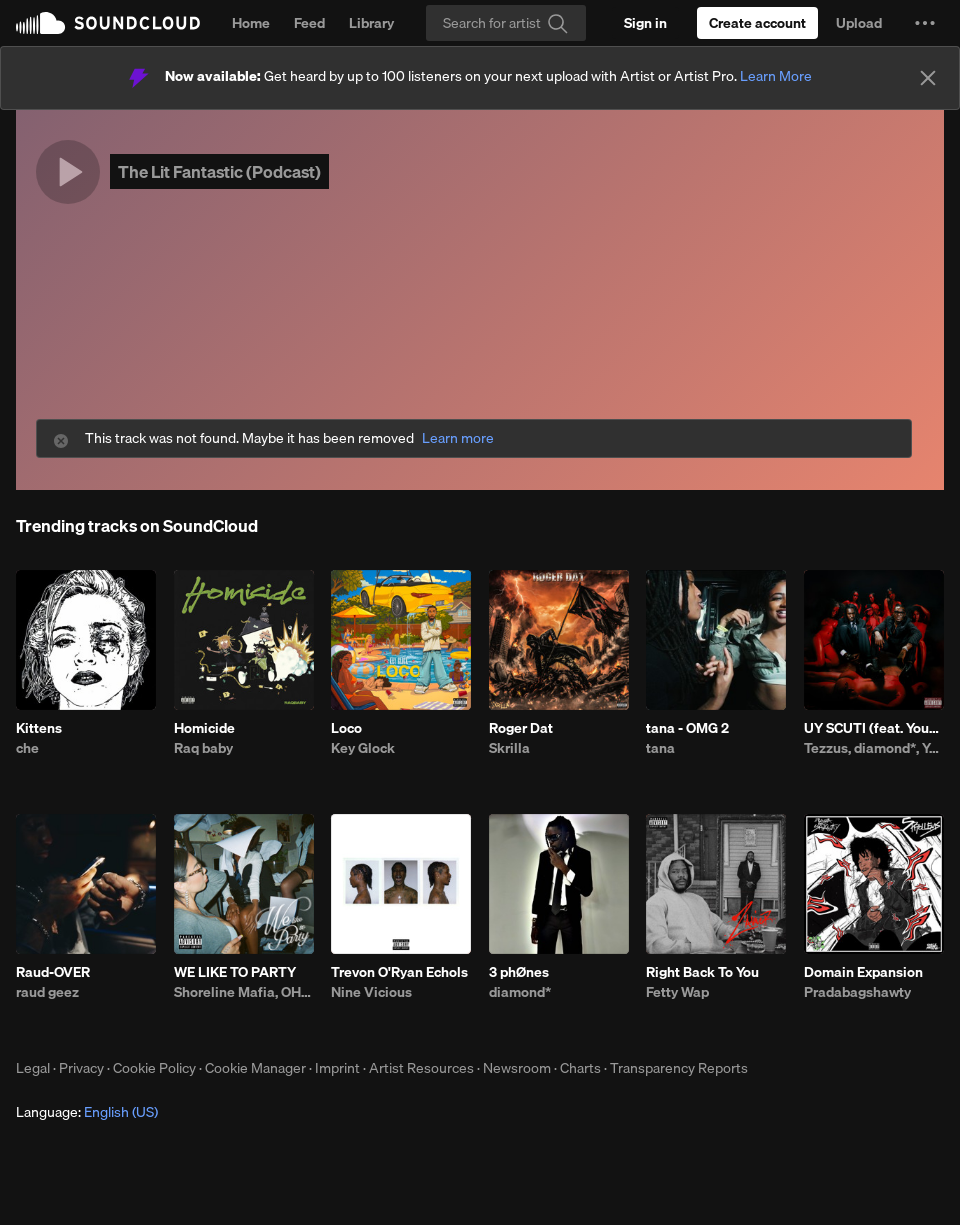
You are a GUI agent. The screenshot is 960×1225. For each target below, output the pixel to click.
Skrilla (509, 748)
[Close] (928, 78)
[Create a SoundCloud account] (757, 23)
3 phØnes (519, 972)
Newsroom (517, 1068)
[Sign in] (645, 23)
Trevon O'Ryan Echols (399, 972)
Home (251, 23)
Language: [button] (87, 1112)
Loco (346, 728)
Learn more (458, 438)
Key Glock (363, 748)
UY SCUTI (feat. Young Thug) (874, 728)
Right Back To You (702, 972)
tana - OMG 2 (687, 728)
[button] (925, 23)
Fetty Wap (677, 992)
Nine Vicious (371, 992)
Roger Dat (521, 728)
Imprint (337, 1068)
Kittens (39, 728)
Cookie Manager (255, 1068)
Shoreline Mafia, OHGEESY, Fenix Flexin (244, 992)
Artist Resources (421, 1068)
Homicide (204, 728)
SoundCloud (108, 23)
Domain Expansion (863, 972)
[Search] (506, 23)
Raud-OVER (53, 972)
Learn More (776, 76)
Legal (33, 1068)
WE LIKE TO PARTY (235, 972)
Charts (580, 1068)
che (27, 748)
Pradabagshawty (857, 992)
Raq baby (203, 748)
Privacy (81, 1068)
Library (371, 23)
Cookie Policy (154, 1068)
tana (660, 748)
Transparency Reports (679, 1068)
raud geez (47, 992)
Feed (309, 23)
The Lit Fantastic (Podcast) (219, 171)
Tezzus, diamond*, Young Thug (874, 748)
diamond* (520, 992)
